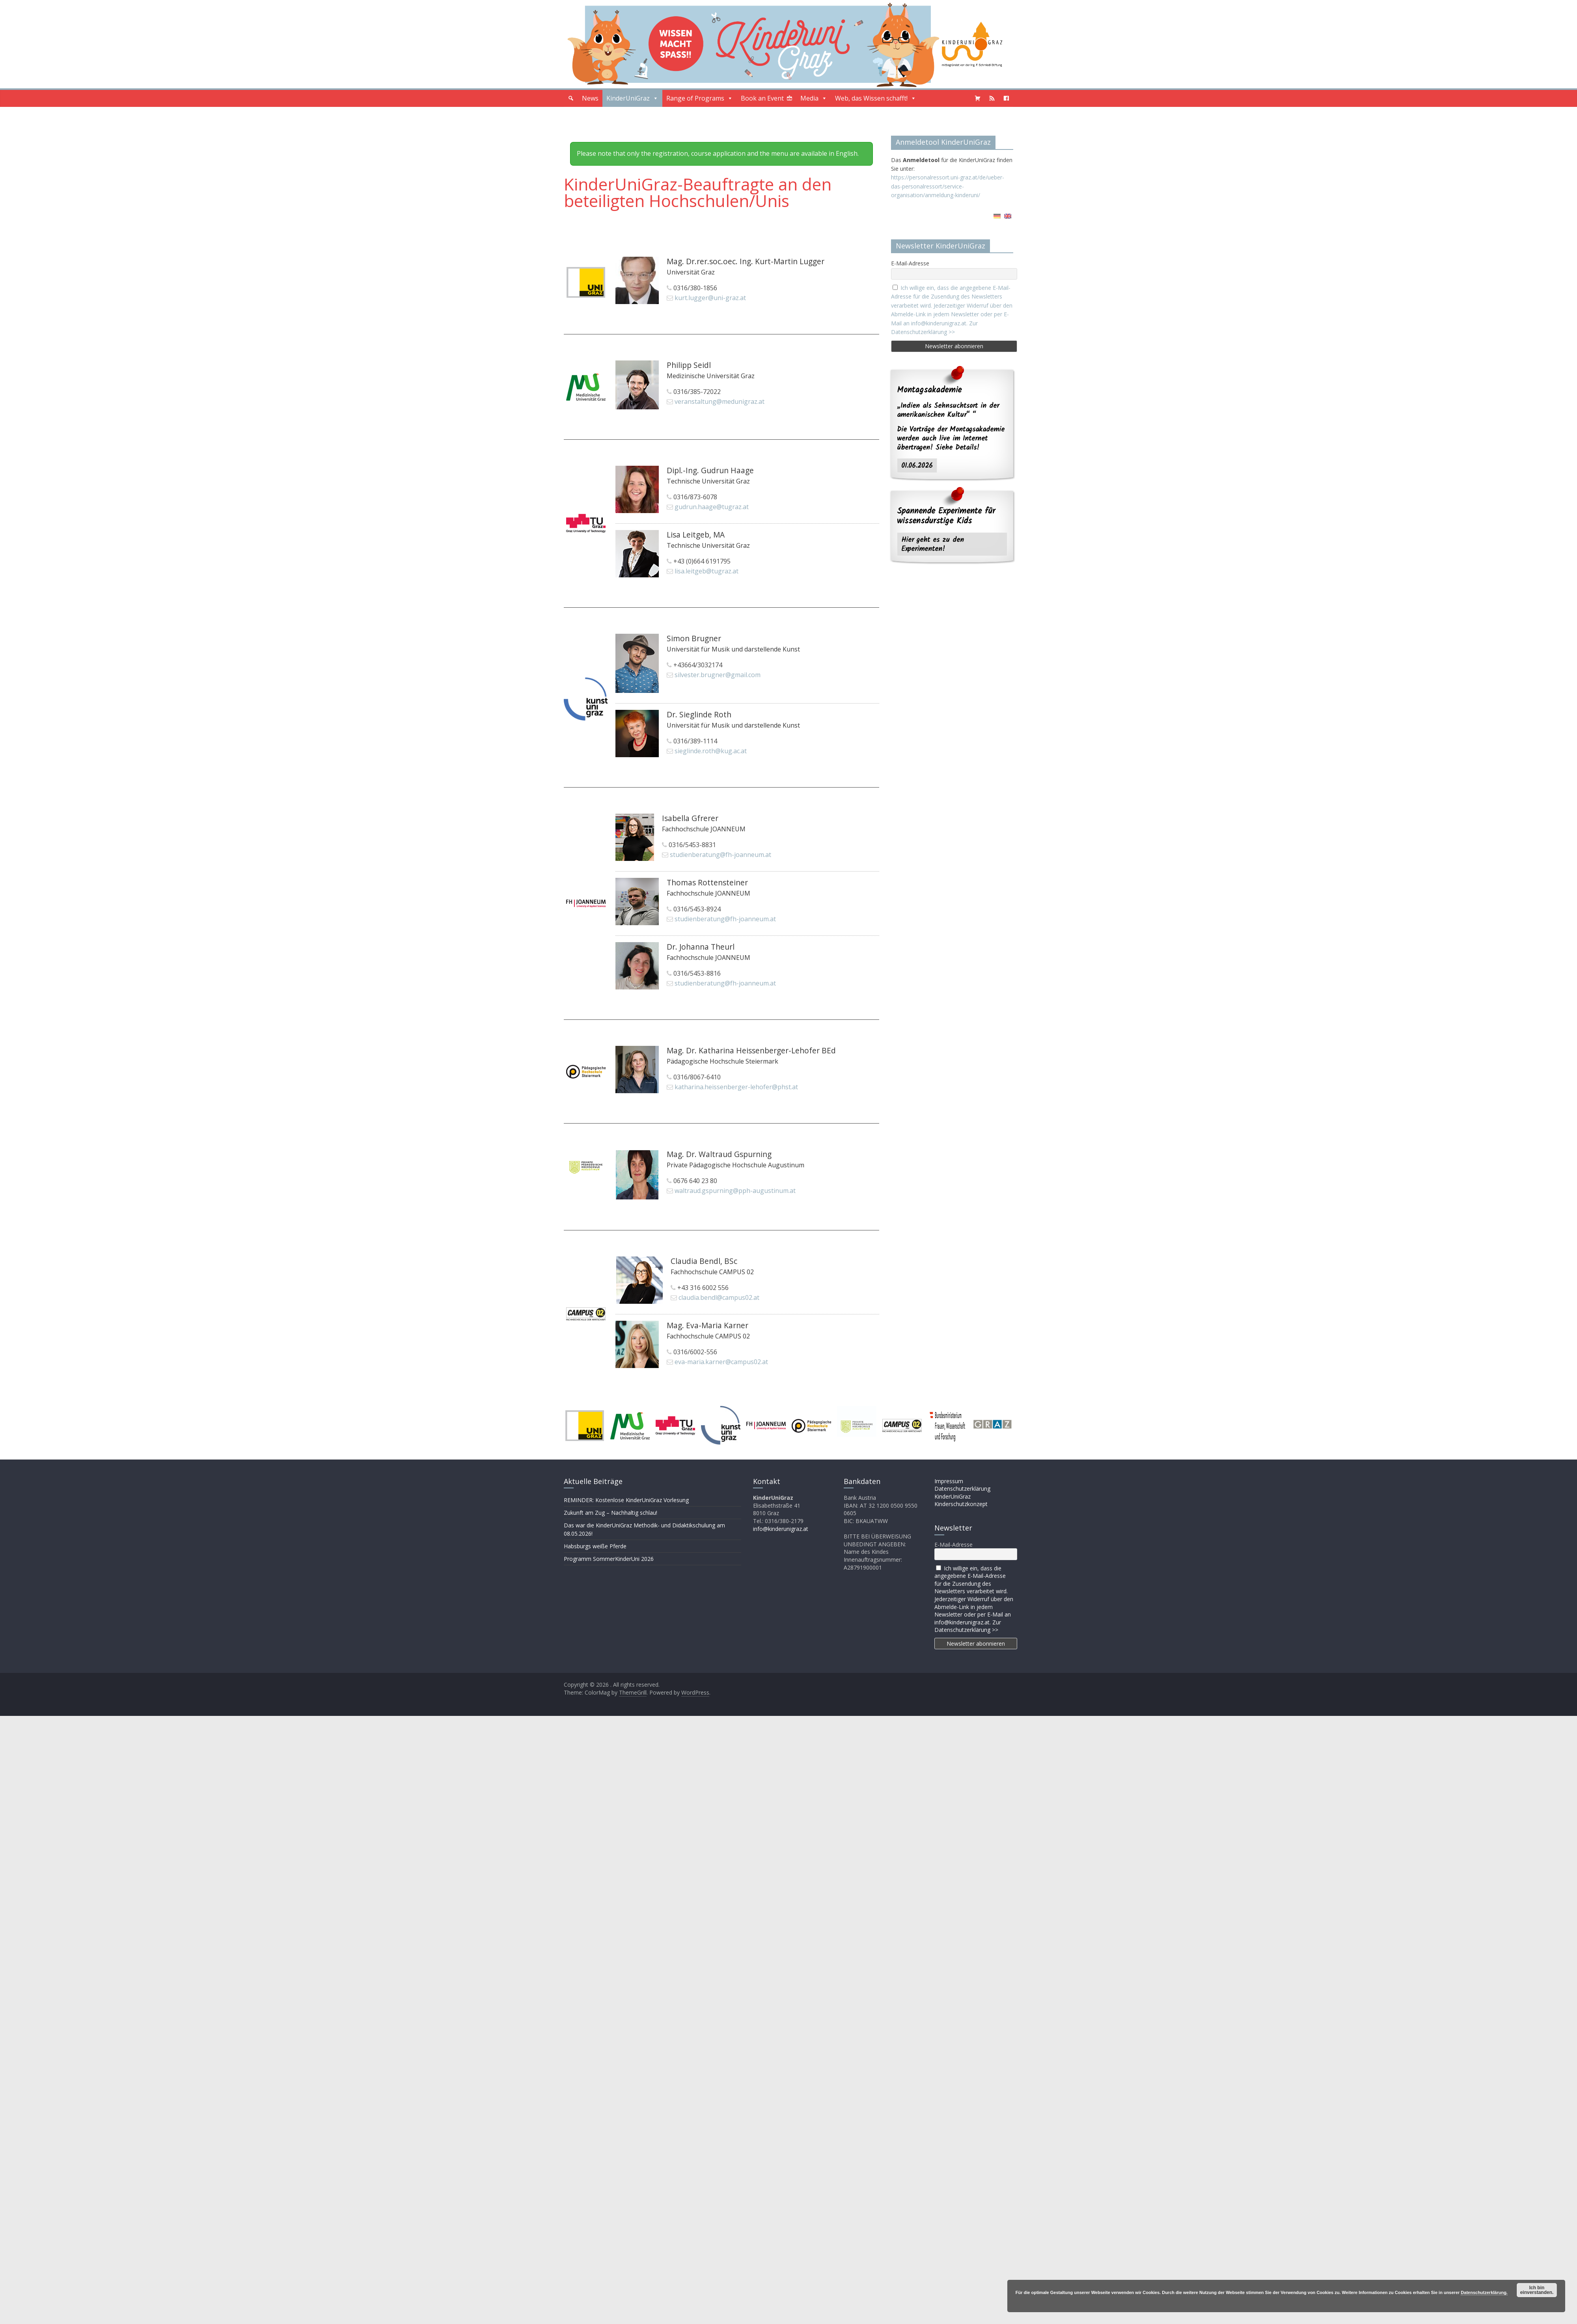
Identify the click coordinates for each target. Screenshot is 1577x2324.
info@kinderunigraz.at (780, 1529)
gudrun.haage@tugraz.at (712, 506)
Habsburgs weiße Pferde (595, 1546)
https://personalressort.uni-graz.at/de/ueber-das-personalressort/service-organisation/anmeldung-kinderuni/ (947, 186)
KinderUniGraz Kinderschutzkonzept (961, 1500)
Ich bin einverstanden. (1537, 2290)
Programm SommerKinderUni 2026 (609, 1558)
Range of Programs (699, 98)
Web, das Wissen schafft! (875, 98)
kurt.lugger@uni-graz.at (710, 297)
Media (813, 98)
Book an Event (762, 98)
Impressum (948, 1481)
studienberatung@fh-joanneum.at (720, 854)
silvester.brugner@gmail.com (718, 674)
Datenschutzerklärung (962, 1488)
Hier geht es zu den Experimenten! (932, 544)
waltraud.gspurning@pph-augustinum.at (735, 1190)
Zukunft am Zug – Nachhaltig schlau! (610, 1512)
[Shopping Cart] (978, 98)
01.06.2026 (917, 465)
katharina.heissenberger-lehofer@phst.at (736, 1087)
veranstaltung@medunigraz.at (719, 401)
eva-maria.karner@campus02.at (721, 1361)
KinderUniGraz (632, 98)
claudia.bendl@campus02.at (719, 1297)
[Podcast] (992, 98)
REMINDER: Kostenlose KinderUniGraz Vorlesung (626, 1500)
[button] (571, 98)
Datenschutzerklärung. (1484, 2292)
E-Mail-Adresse (910, 263)
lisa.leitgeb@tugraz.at (706, 571)
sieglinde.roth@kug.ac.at (711, 751)
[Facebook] (1006, 98)
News (590, 98)
